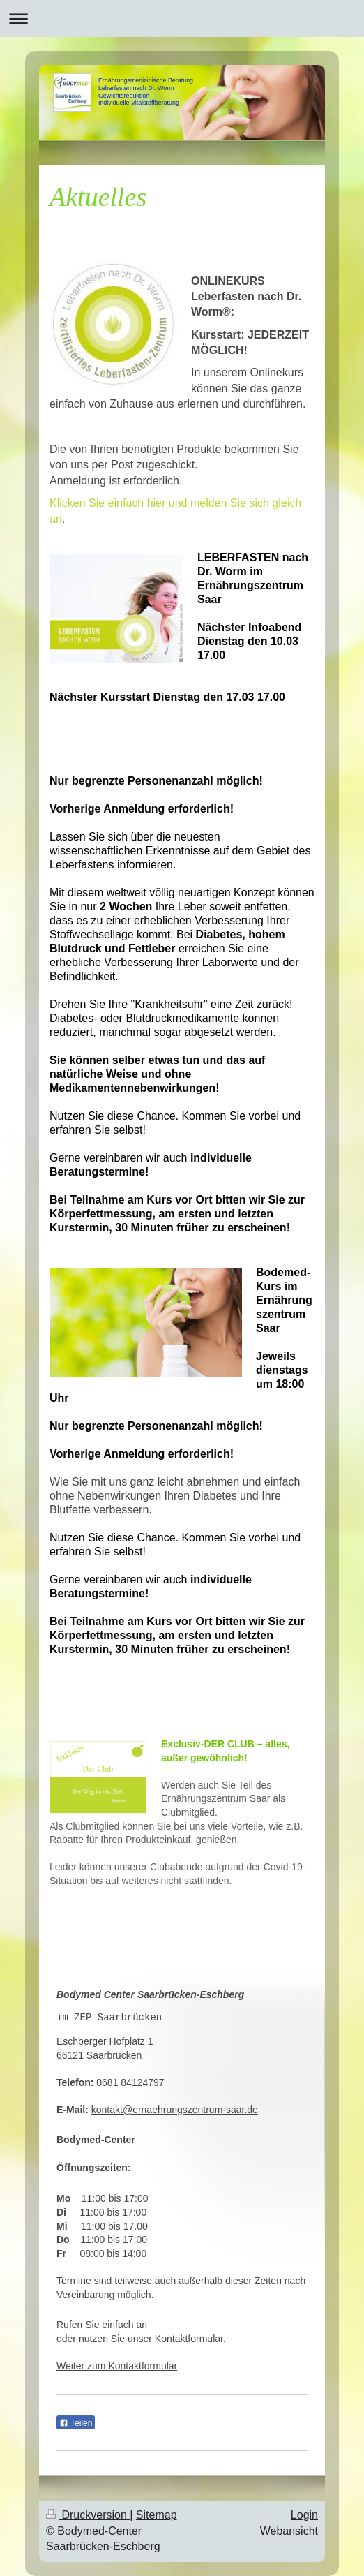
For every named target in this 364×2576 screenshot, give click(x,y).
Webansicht (289, 2531)
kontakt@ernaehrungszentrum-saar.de (174, 2109)
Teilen (75, 2423)
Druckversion (88, 2515)
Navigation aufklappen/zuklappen (182, 18)
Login (304, 2515)
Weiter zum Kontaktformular (116, 2365)
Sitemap (156, 2515)
